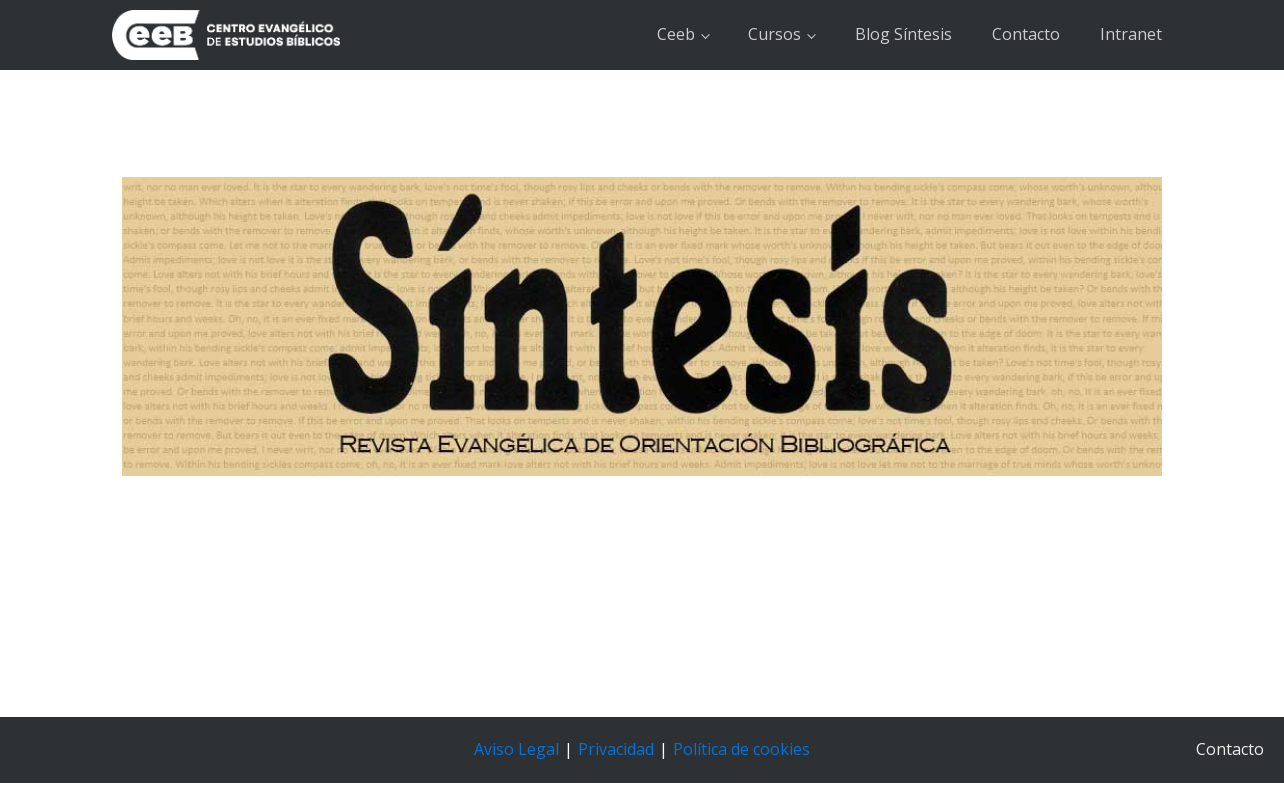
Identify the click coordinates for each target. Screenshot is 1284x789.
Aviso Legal (516, 749)
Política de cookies (741, 749)
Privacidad (616, 749)
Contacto (1026, 34)
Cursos (774, 34)
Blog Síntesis (903, 34)
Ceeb (676, 34)
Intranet (1131, 34)
